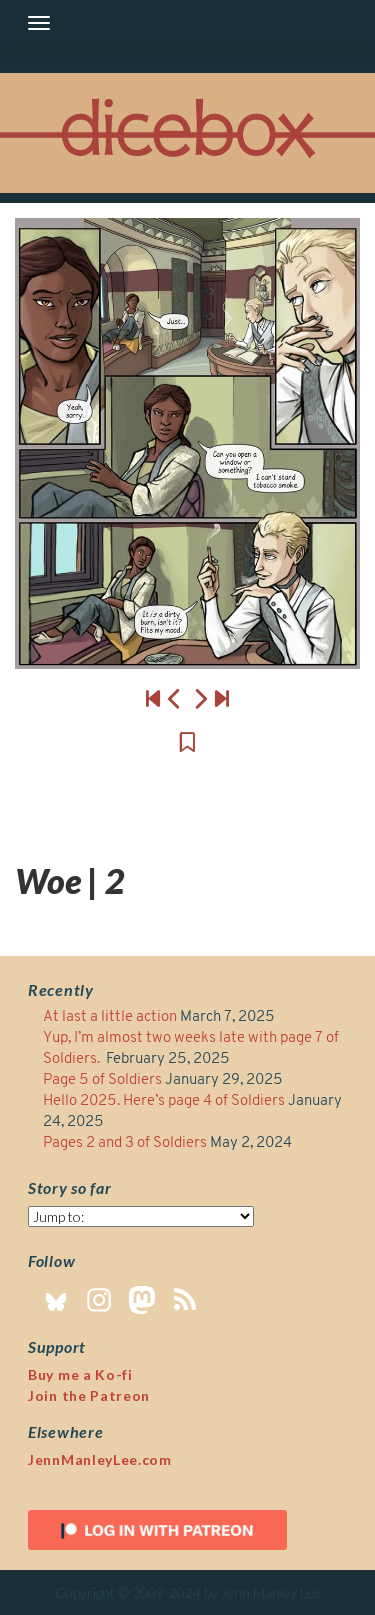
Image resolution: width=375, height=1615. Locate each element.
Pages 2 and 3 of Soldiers (125, 1143)
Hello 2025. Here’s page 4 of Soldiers (164, 1101)
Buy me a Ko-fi (80, 1374)
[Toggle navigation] (39, 23)
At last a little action (110, 1017)
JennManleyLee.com (100, 1459)
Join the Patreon (89, 1395)
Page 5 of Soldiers (102, 1080)
